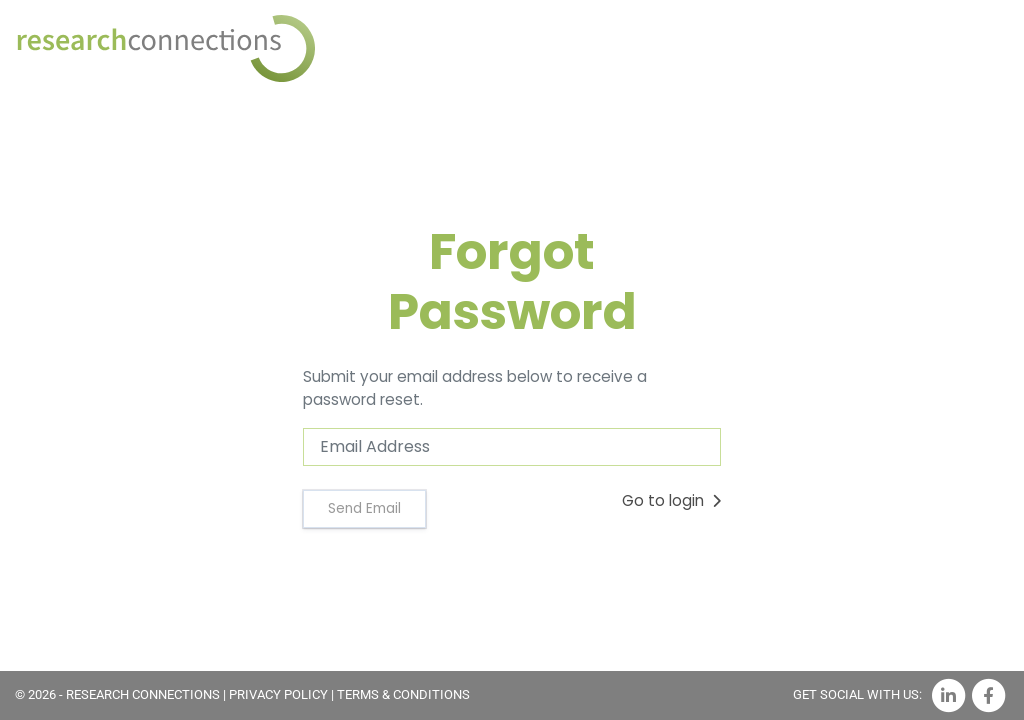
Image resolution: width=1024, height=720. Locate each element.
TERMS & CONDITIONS (403, 694)
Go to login (671, 500)
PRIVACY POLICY (278, 694)
